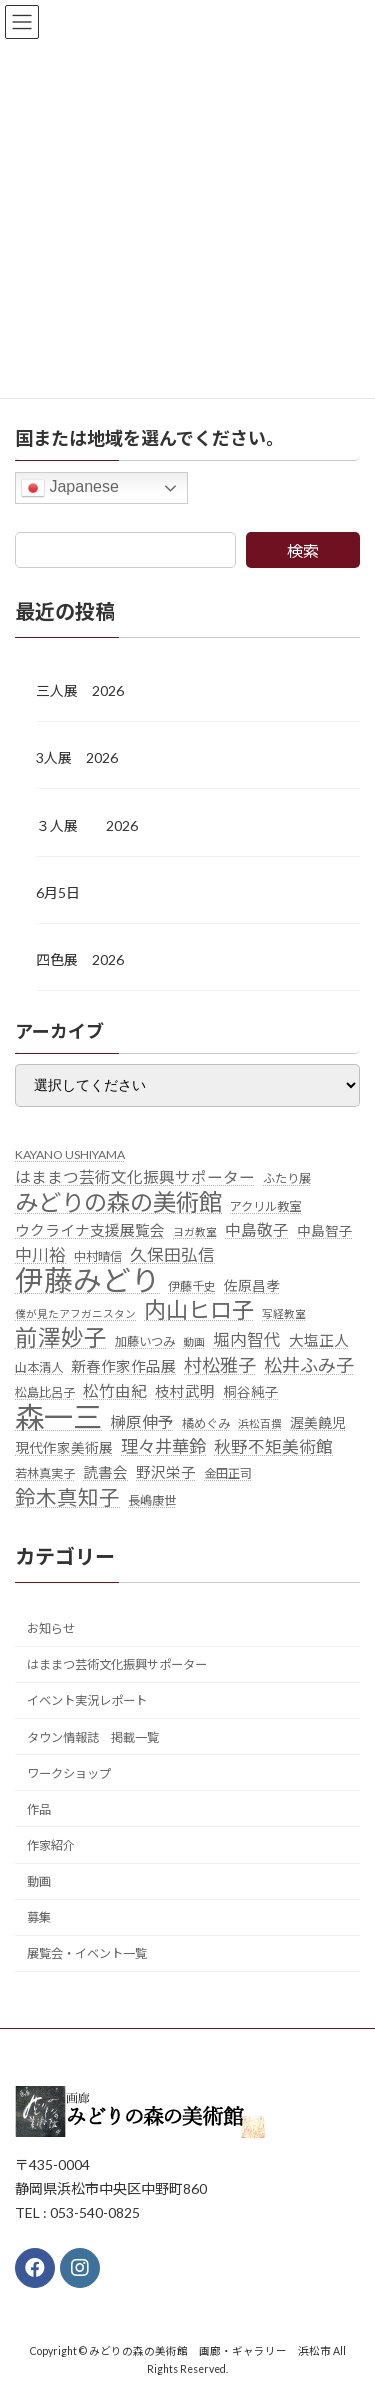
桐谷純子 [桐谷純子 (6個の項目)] (251, 1392)
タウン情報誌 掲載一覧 (93, 1736)
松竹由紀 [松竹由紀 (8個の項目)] (115, 1391)
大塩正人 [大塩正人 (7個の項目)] (319, 1340)
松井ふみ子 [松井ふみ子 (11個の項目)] (309, 1365)
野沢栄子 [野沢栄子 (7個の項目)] (166, 1472)
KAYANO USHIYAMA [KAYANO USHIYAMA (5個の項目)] (70, 1153)
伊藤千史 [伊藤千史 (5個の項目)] (192, 1285)
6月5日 (58, 892)
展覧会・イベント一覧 (87, 1953)
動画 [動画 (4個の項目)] (194, 1341)
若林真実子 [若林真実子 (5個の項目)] (45, 1473)
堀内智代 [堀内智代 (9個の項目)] (247, 1340)
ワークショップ (69, 1772)
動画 (39, 1881)
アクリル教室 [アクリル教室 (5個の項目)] (265, 1206)
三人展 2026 (80, 690)
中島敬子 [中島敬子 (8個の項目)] (257, 1230)
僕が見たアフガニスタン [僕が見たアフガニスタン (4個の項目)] (75, 1313)
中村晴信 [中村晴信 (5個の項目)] (98, 1256)
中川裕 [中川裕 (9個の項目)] (40, 1255)
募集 (39, 1917)
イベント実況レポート (87, 1700)
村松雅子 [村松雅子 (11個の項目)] (220, 1365)
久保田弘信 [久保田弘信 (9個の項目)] (172, 1255)
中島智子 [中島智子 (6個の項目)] (325, 1231)
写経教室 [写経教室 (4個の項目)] (284, 1313)
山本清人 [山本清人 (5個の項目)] (39, 1367)
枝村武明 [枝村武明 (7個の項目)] (185, 1391)
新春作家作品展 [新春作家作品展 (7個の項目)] (123, 1366)
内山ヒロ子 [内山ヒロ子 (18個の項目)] (199, 1310)
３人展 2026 (87, 824)
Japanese (70, 488)
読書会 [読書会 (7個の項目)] (105, 1472)
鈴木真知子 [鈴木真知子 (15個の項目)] (67, 1497)
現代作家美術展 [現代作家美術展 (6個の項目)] (64, 1448)
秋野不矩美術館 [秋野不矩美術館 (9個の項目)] (273, 1447)
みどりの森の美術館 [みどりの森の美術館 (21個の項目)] (118, 1203)
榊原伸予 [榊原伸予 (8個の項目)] (142, 1421)
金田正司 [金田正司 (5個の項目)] (228, 1473)
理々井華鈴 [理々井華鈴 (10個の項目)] (163, 1446)
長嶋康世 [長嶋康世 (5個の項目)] (152, 1500)
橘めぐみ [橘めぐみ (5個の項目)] (206, 1422)
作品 (39, 1809)
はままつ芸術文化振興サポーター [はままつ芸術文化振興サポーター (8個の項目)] (135, 1177)
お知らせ (51, 1628)
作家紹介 (51, 1845)
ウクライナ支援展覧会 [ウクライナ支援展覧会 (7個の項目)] (90, 1230)
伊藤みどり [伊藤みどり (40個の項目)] (87, 1280)
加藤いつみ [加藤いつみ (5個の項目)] (145, 1341)
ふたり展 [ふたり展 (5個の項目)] (287, 1178)
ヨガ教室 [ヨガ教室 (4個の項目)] (195, 1231)
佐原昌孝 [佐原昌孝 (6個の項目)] (252, 1285)
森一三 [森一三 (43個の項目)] (58, 1416)
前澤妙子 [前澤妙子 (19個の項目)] (61, 1338)
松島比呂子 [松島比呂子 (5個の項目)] (45, 1392)
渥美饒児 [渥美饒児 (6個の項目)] (318, 1422)
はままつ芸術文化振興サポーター (117, 1664)
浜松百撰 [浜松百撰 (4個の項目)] (260, 1422)
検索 (303, 550)
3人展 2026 (77, 757)
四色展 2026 (80, 959)
